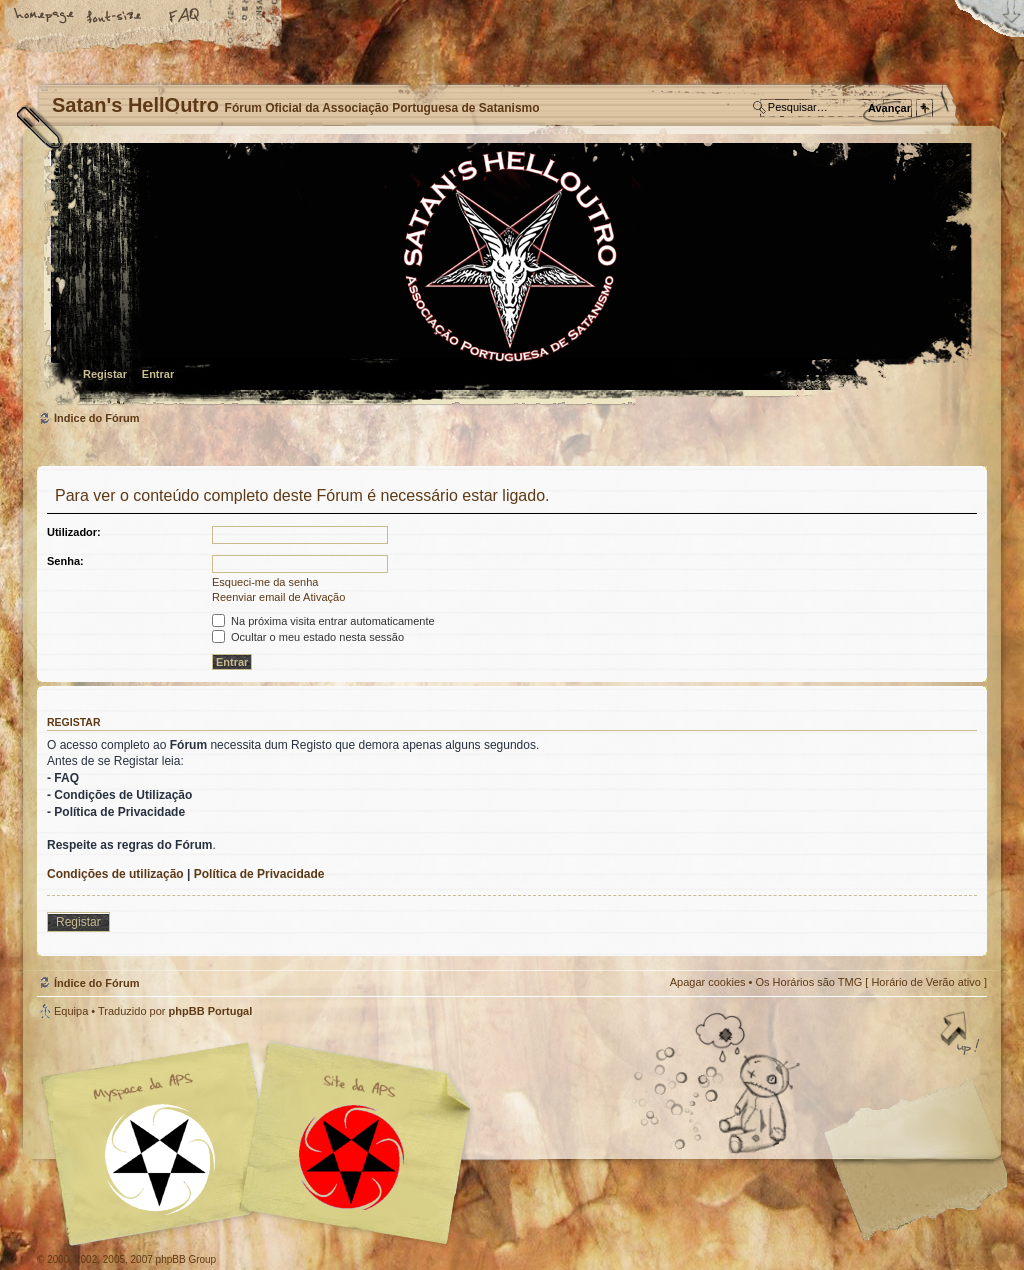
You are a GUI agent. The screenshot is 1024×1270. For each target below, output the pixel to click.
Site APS (352, 1157)
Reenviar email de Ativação (278, 597)
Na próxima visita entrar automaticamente (323, 621)
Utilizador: (74, 532)
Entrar (158, 374)
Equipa (71, 1011)
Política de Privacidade (259, 874)
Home (45, 17)
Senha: (65, 561)
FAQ (185, 17)
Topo (962, 1035)
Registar (105, 374)
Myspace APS (262, 1144)
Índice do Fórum (509, 275)
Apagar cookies (708, 982)
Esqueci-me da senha (265, 582)
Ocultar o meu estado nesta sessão (308, 637)
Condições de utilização (115, 874)
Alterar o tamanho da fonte (115, 17)
